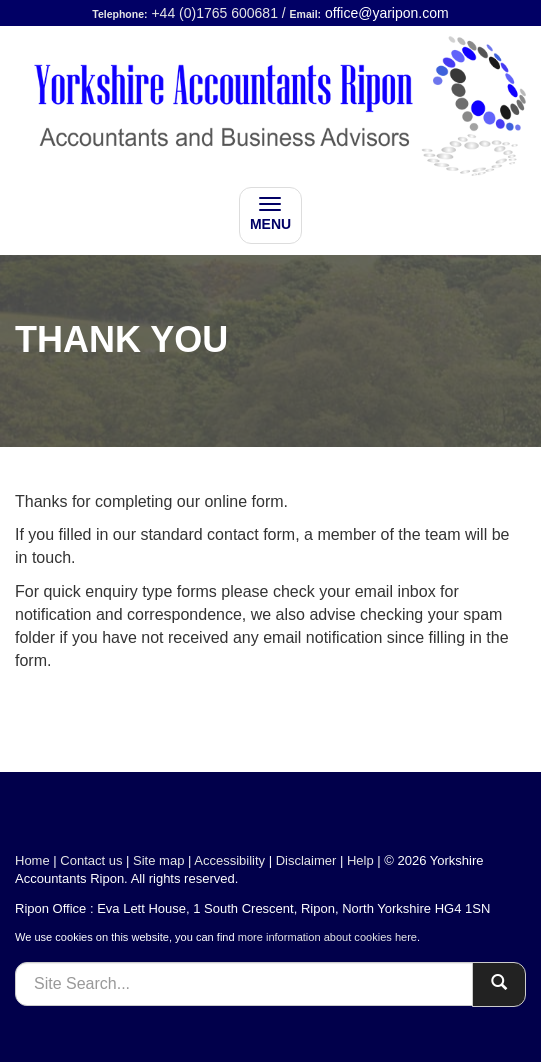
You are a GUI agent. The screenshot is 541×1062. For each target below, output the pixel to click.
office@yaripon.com (387, 13)
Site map (158, 860)
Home (32, 860)
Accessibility (229, 860)
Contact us (91, 860)
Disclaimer (306, 860)
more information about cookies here (327, 937)
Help (360, 860)
